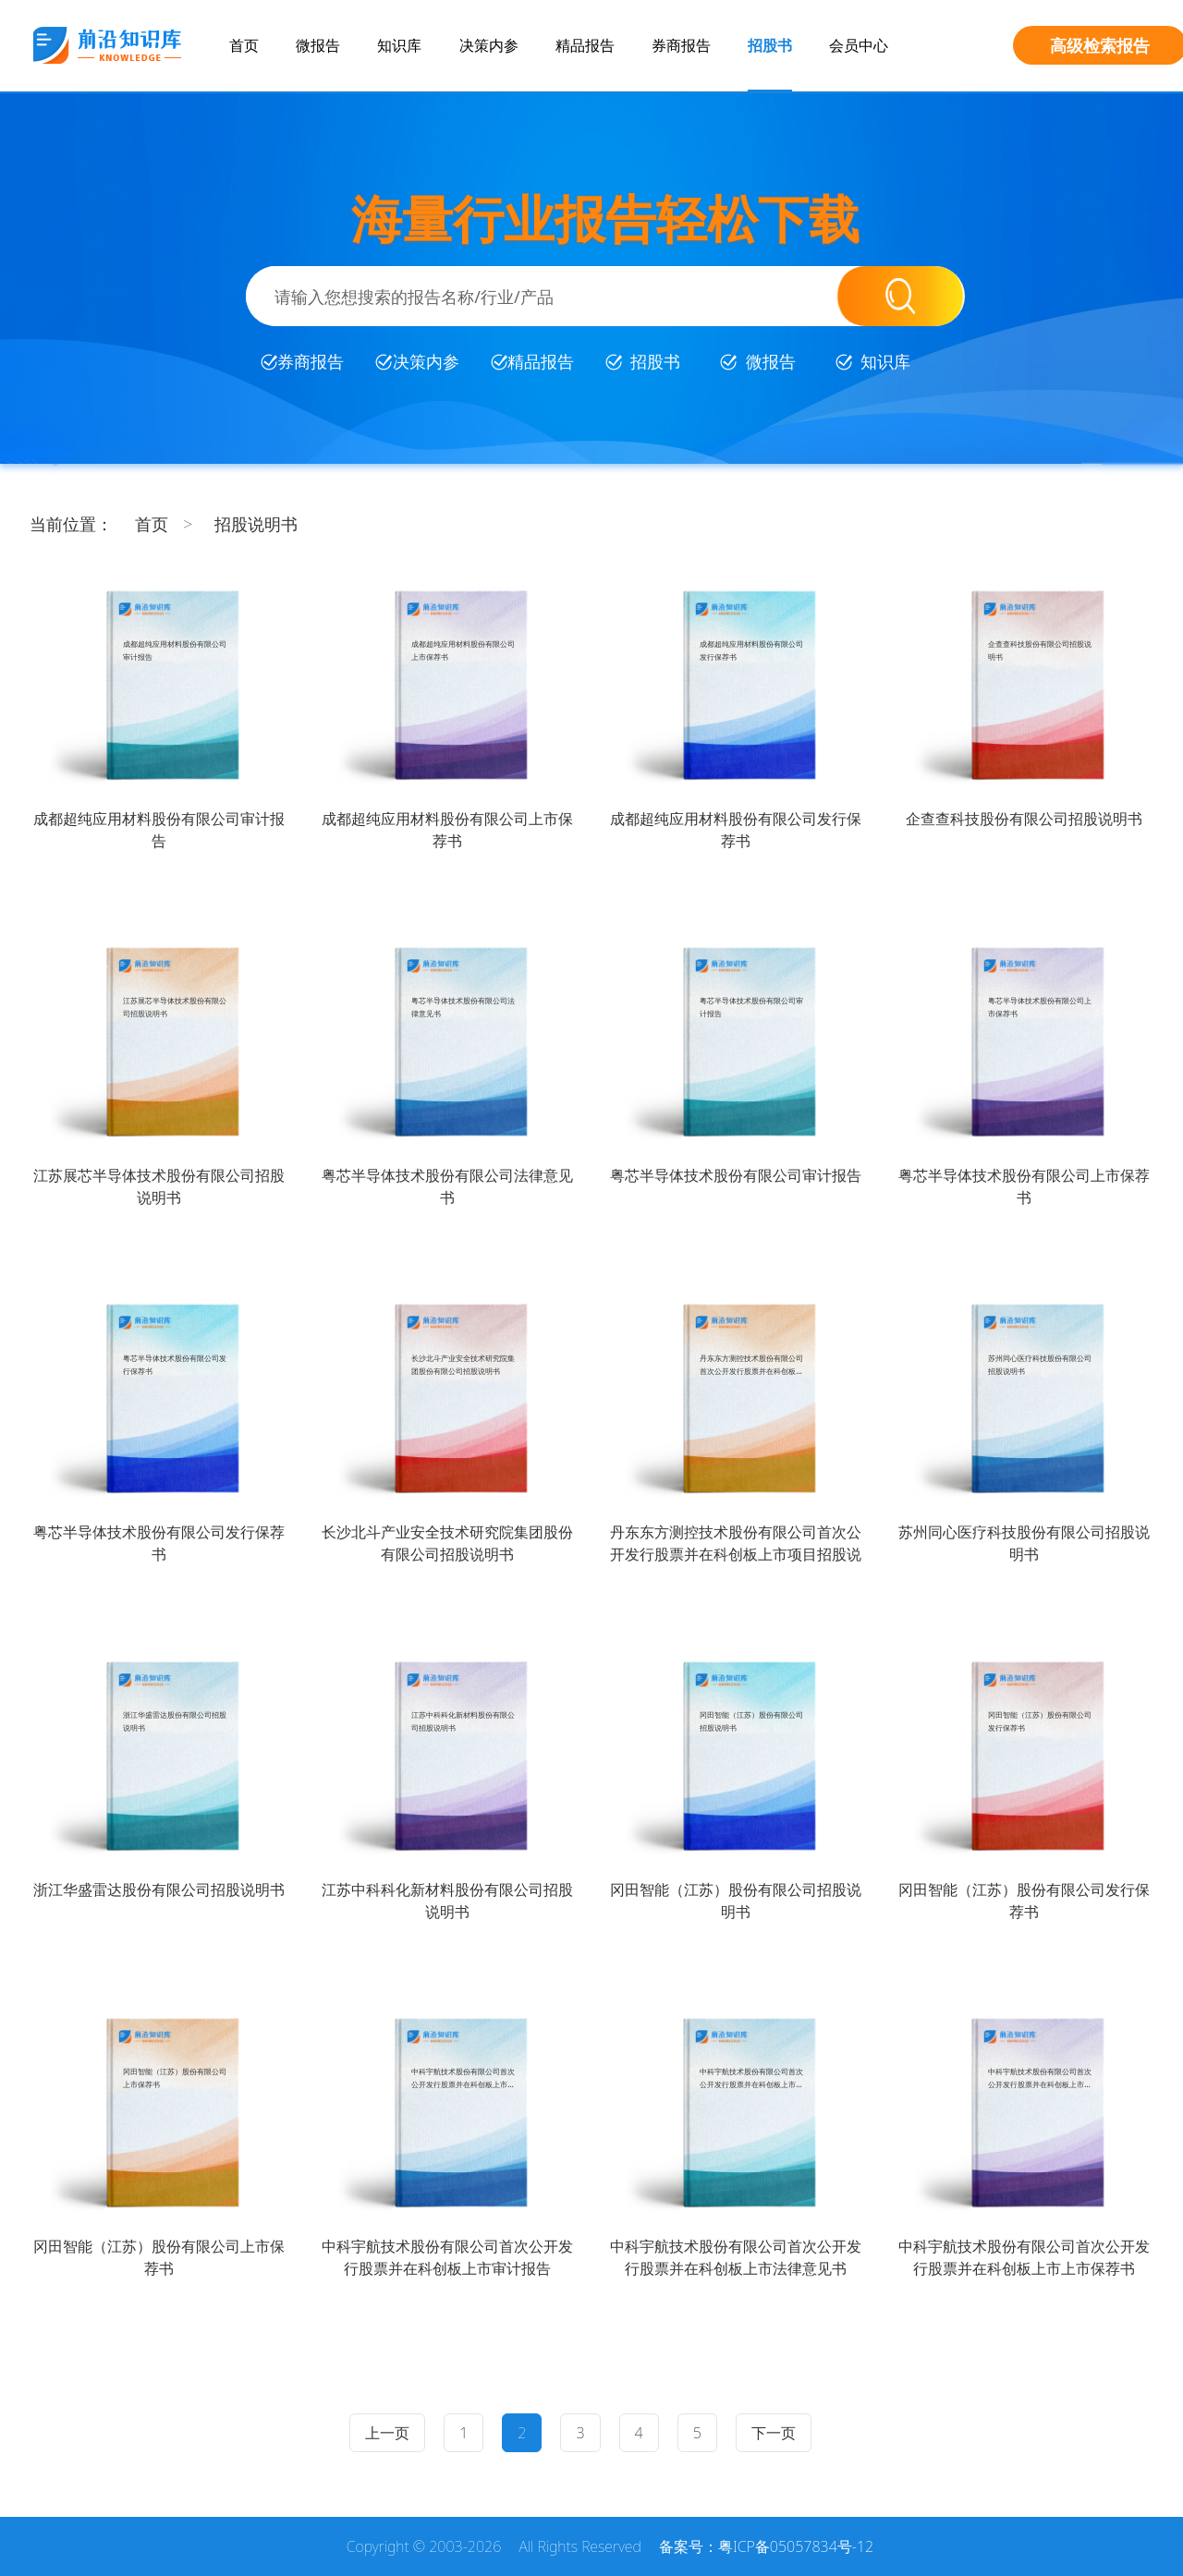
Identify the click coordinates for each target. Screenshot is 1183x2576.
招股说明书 (256, 524)
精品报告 (585, 45)
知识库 (399, 45)
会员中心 (858, 45)
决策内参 (488, 45)
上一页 (387, 2433)
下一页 (773, 2433)
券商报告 (681, 45)
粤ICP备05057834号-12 (795, 2546)
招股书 (770, 45)
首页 (244, 45)
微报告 (318, 45)
